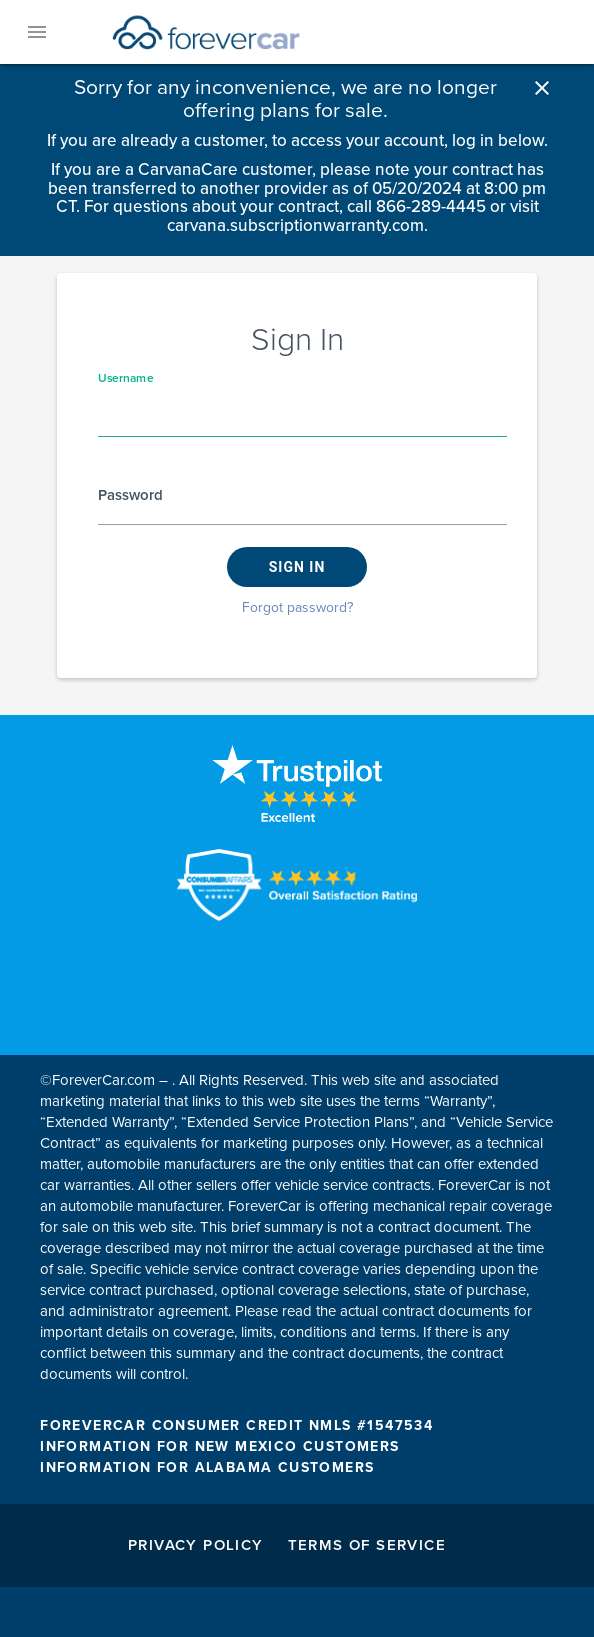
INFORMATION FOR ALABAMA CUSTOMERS (207, 1467)
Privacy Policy (196, 1545)
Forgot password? (297, 607)
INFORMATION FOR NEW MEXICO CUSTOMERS (219, 1446)
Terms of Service (367, 1545)
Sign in (297, 567)
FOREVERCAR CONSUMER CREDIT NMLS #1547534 (236, 1425)
